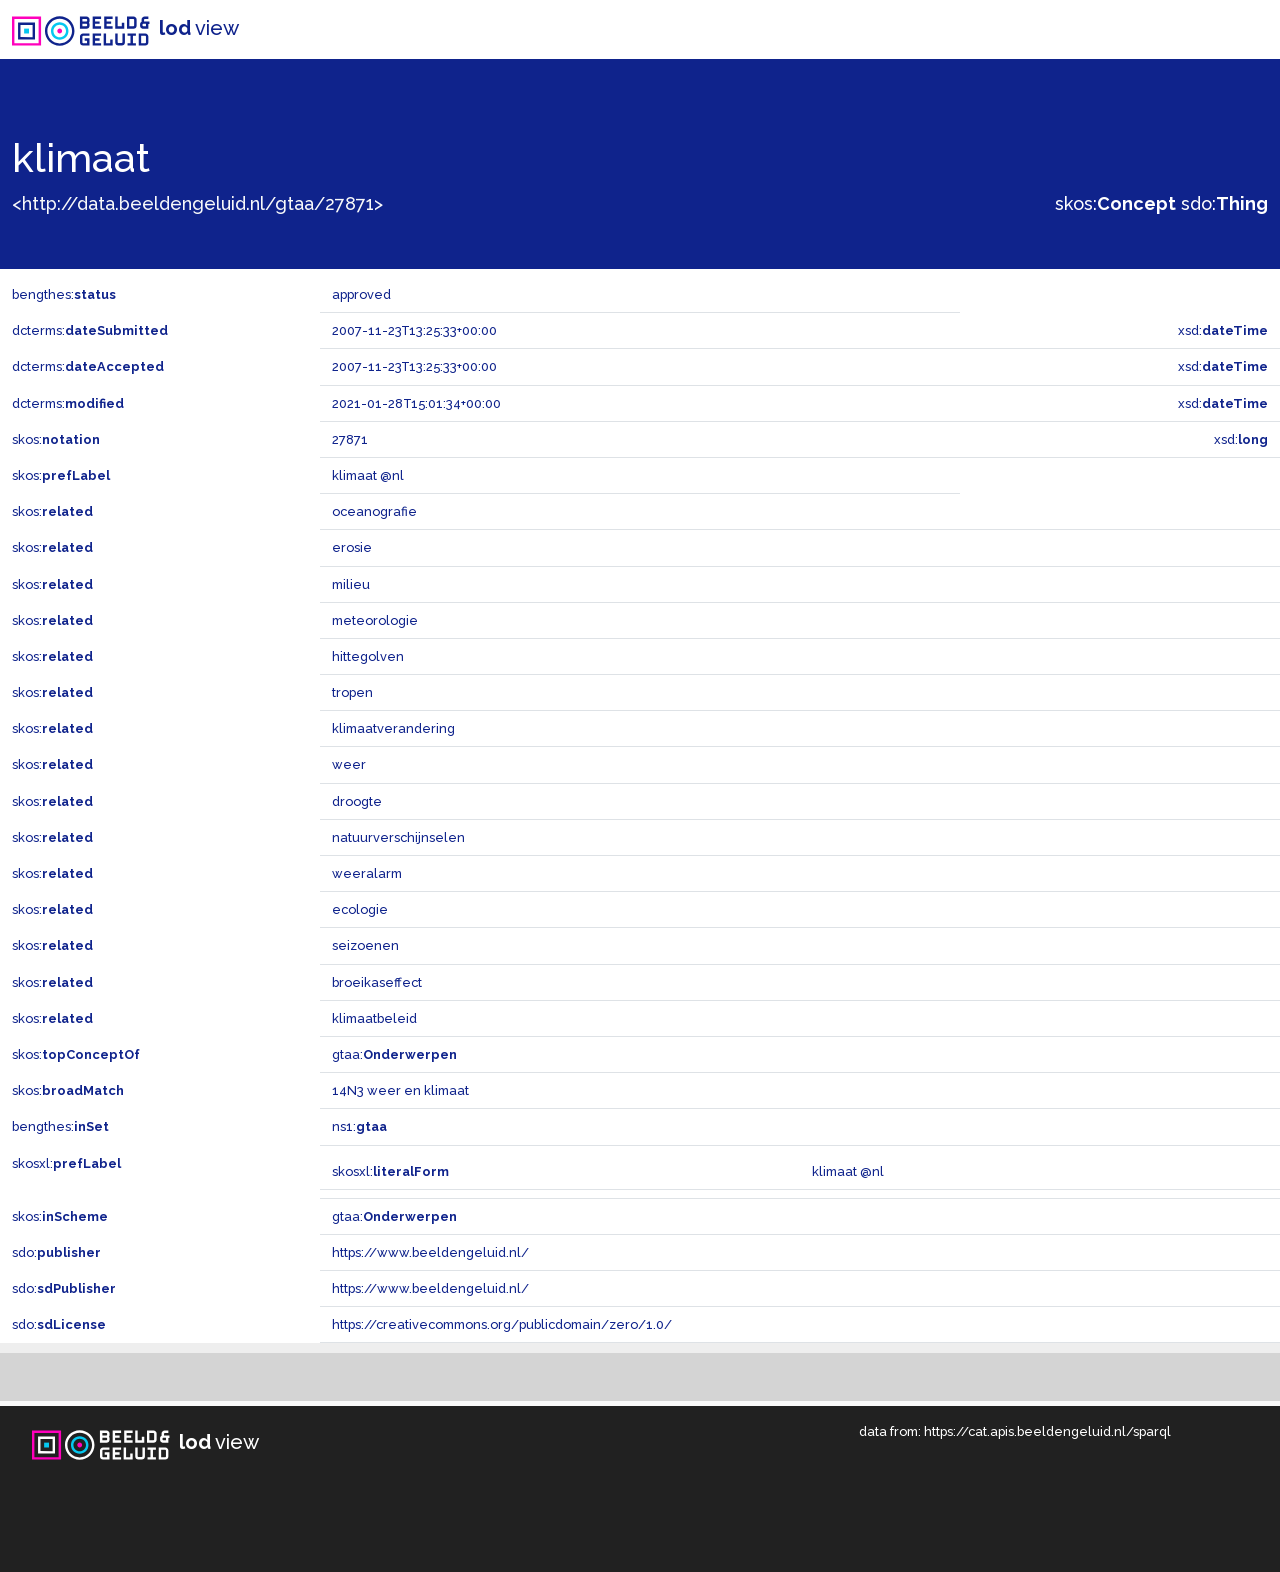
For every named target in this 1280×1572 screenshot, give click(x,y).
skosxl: (66, 1163)
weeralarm (367, 873)
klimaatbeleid (374, 1018)
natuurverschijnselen (398, 837)
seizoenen (365, 945)
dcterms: (90, 330)
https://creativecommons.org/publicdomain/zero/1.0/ (502, 1324)
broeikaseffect (377, 982)
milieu (351, 584)
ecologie (360, 909)
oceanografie (374, 511)
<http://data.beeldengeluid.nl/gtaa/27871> (197, 203)
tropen (352, 692)
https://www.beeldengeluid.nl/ (430, 1252)
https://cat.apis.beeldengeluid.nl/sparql (1047, 1431)
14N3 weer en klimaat (400, 1090)
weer (349, 764)
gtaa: (394, 1054)
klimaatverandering (393, 728)
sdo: (1224, 203)
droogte (357, 801)
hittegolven (368, 656)
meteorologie (375, 620)
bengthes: (64, 294)
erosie (352, 547)
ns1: (359, 1126)
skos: (1115, 203)
